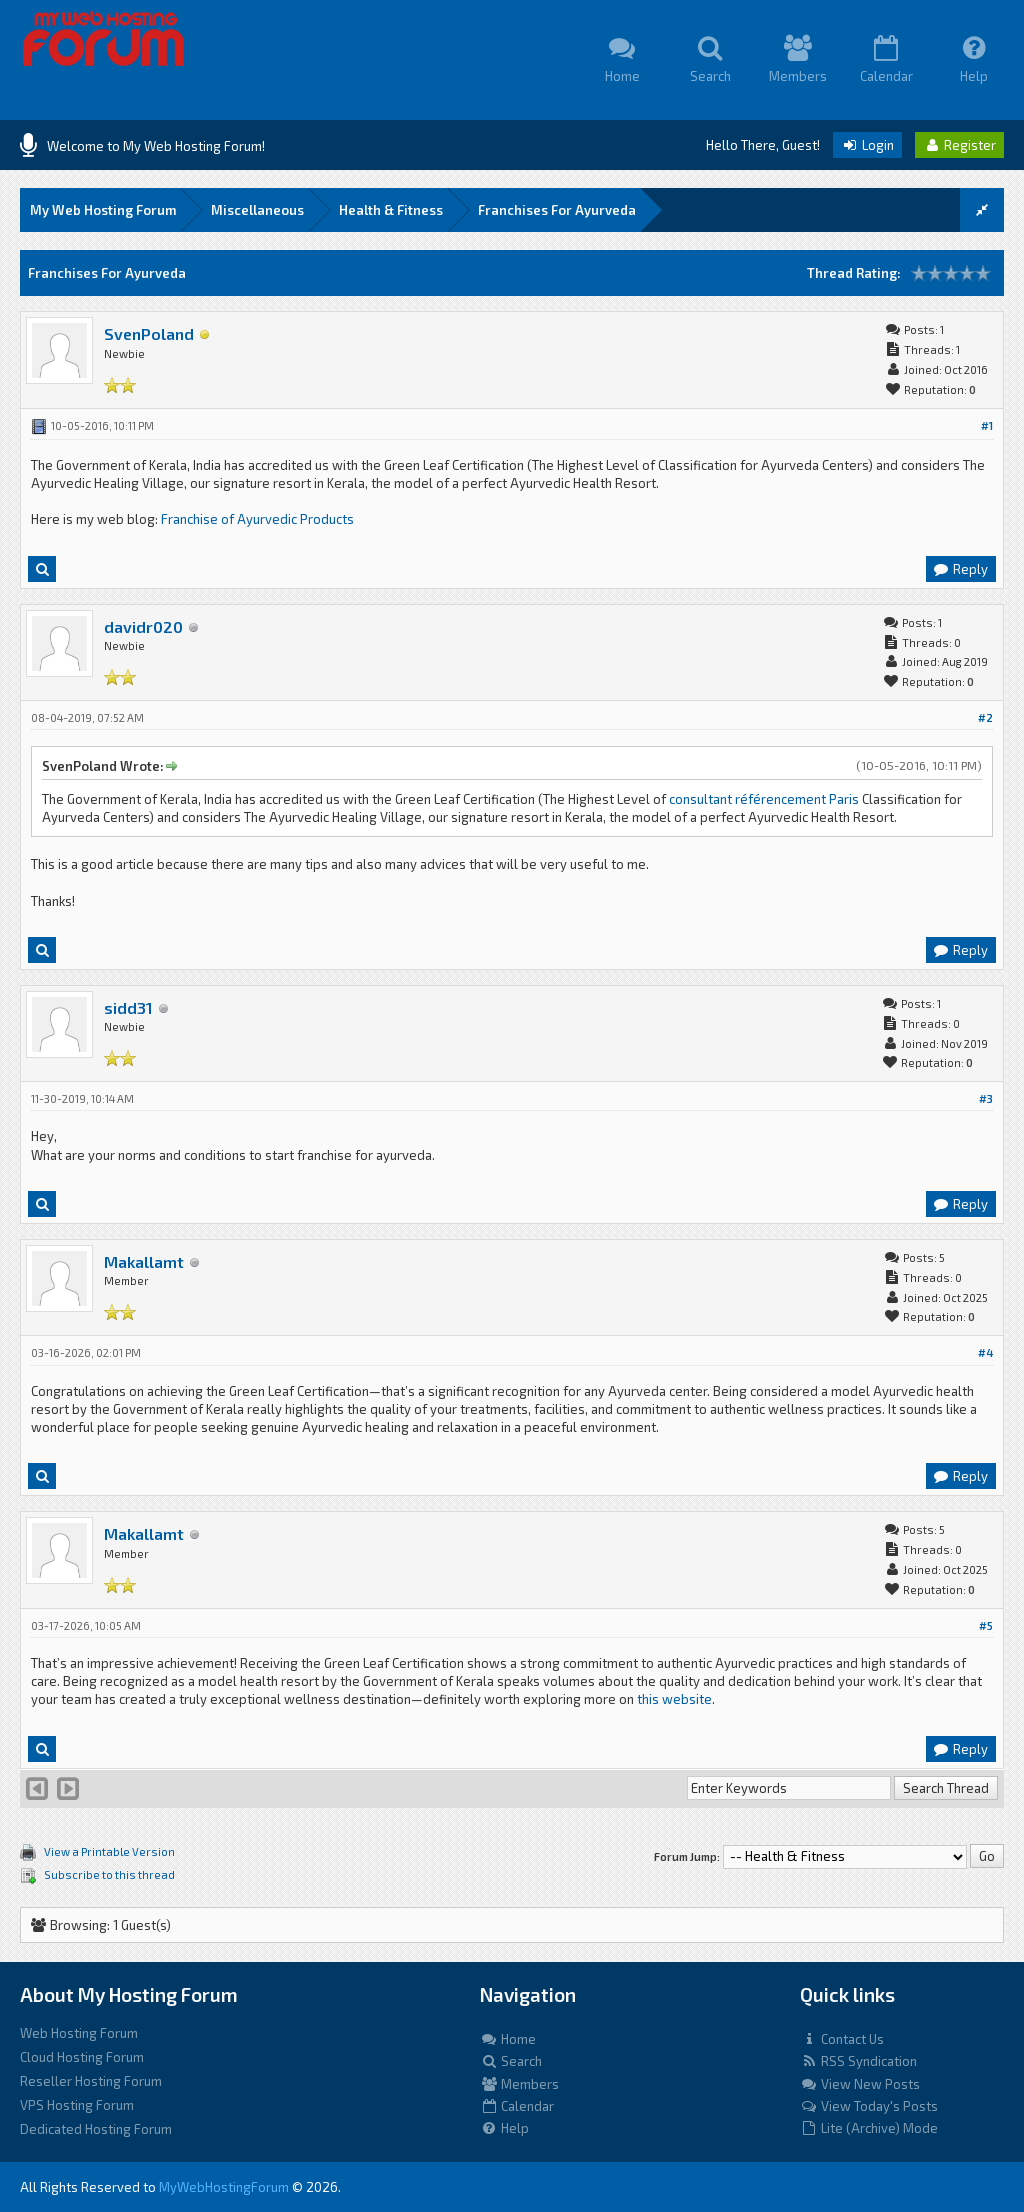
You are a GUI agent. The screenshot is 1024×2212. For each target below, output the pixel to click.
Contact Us (842, 2039)
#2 (985, 717)
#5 (986, 1625)
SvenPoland (149, 333)
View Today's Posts (869, 2106)
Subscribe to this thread (109, 1874)
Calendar (517, 2106)
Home (508, 2039)
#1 (987, 425)
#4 (985, 1352)
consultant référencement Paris (765, 799)
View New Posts (860, 2084)
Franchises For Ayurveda (557, 210)
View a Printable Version (109, 1851)
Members (519, 2084)
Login (867, 145)
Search (511, 2061)
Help (504, 2128)
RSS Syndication (858, 2061)
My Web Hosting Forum (103, 210)
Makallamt (144, 1261)
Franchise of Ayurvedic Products (257, 519)
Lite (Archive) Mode (869, 2128)
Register (959, 145)
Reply (960, 569)
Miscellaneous (257, 210)
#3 (986, 1098)
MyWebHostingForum (224, 2187)
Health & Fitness (391, 210)
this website (674, 1699)
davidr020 (143, 626)
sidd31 (128, 1007)
